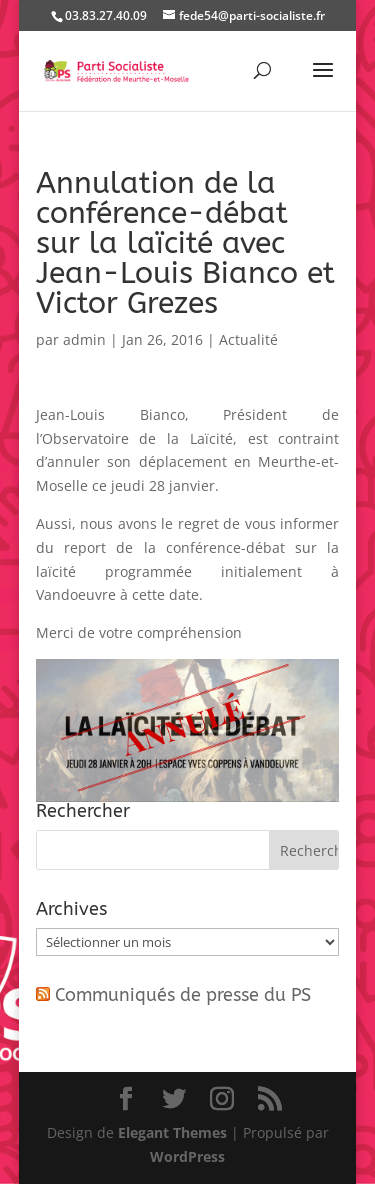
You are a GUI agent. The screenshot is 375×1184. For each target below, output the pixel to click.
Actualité (248, 339)
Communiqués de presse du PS (183, 995)
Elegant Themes (172, 1132)
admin (84, 339)
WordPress (187, 1156)
